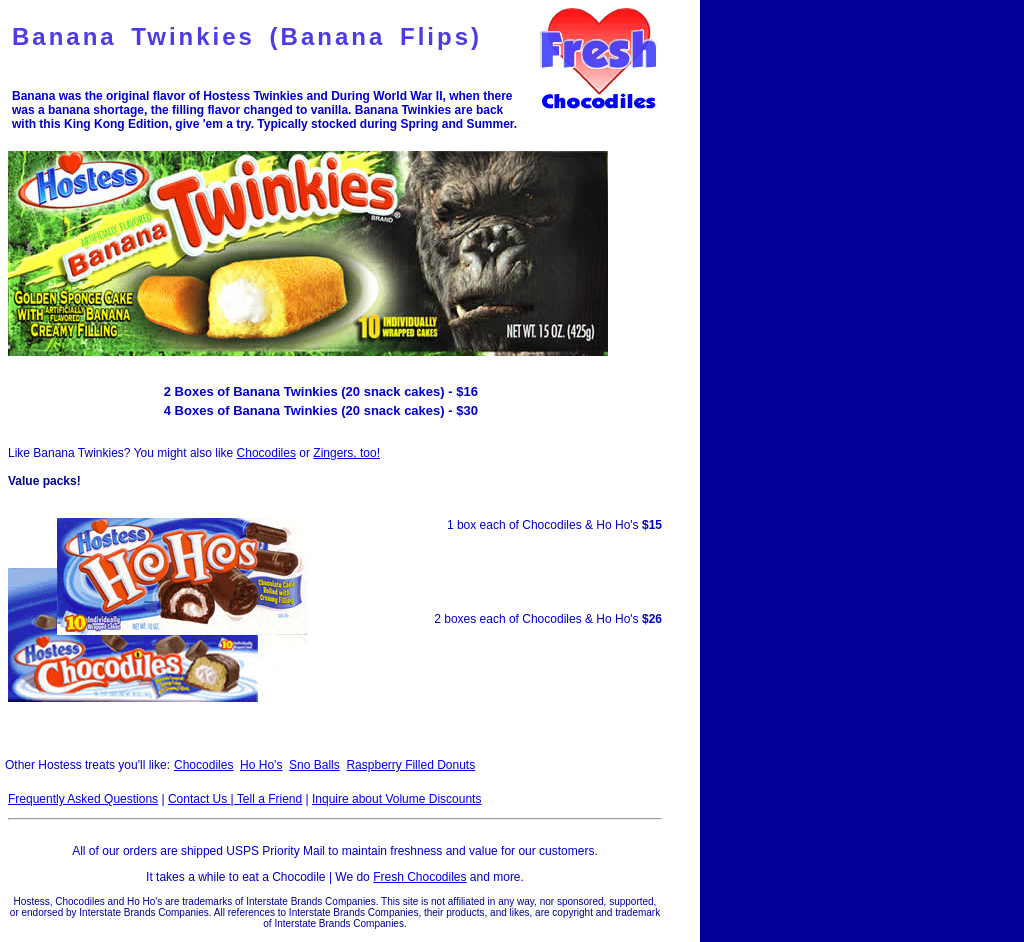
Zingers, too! (346, 453)
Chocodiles (266, 453)
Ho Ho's (261, 765)
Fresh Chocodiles (419, 877)
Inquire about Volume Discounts (396, 799)
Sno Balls (314, 765)
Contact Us (199, 799)
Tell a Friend (268, 799)
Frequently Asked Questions (83, 799)
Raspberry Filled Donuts (410, 765)
